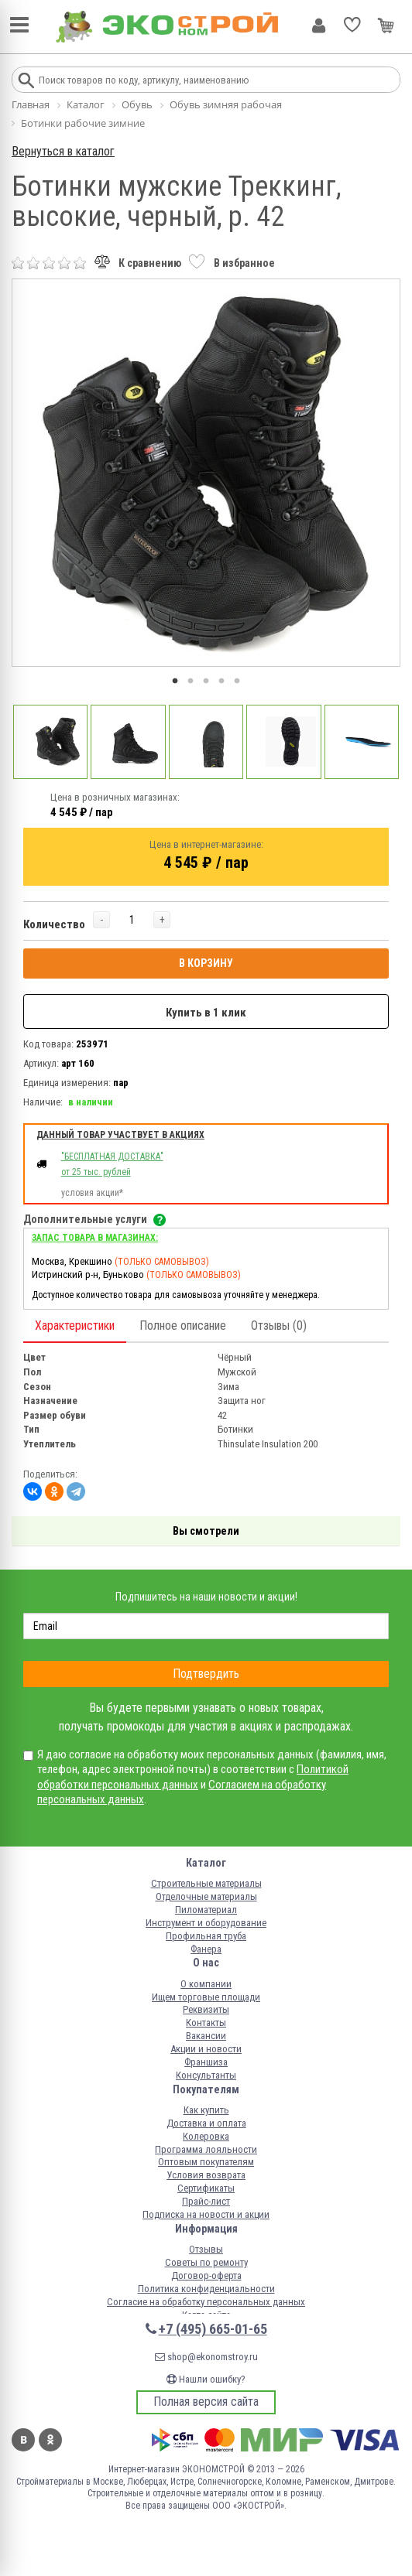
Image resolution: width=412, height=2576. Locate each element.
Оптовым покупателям (206, 2162)
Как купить (206, 2110)
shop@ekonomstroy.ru (206, 2356)
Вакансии (206, 2035)
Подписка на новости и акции (206, 2214)
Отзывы (206, 2249)
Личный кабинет (318, 25)
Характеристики (75, 1325)
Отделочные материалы (206, 1896)
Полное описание (182, 1325)
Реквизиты (206, 2009)
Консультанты (206, 2075)
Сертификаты (206, 2188)
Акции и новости (206, 2049)
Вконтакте (23, 2439)
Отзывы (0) (279, 1325)
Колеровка (206, 2136)
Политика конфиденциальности (206, 2288)
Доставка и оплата (206, 2123)
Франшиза (206, 2062)
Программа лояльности (206, 2149)
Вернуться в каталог (63, 151)
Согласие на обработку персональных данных (206, 2302)
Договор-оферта (206, 2275)
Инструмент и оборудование (206, 1923)
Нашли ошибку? (206, 2379)
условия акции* (92, 1192)
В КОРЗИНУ (206, 963)
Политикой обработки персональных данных (192, 1777)
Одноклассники (50, 2439)
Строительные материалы (206, 1883)
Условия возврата (206, 2175)
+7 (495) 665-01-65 (213, 2329)
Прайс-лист (206, 2201)
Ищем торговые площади (206, 1997)
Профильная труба (206, 1936)
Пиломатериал (206, 1909)
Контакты (206, 2022)
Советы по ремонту (206, 2262)
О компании (206, 1984)
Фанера (206, 1949)
